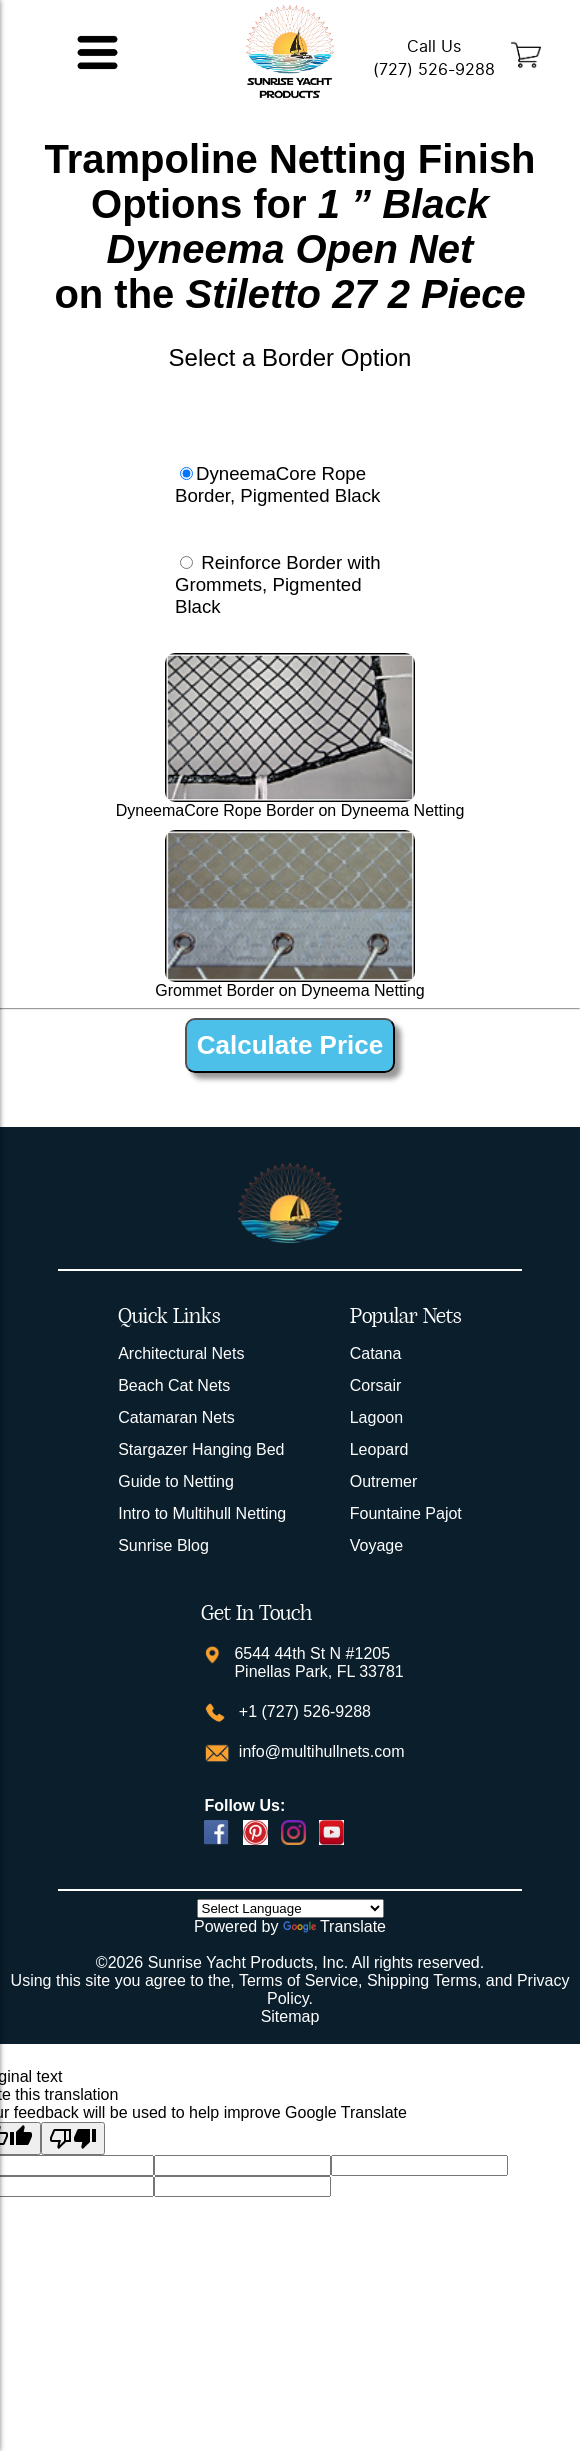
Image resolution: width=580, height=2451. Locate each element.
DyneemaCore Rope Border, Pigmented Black (277, 484)
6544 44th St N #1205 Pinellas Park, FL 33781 (318, 1662)
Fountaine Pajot (406, 1513)
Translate (334, 1926)
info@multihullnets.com (319, 1751)
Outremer (384, 1481)
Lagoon (376, 1417)
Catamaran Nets (176, 1417)
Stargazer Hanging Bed (201, 1449)
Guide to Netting (176, 1481)
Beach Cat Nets (174, 1385)
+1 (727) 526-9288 (302, 1711)
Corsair (376, 1385)
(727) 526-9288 (434, 69)
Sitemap (290, 2016)
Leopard (379, 1449)
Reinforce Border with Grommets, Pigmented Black (278, 584)
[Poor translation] (73, 2138)
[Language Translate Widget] (290, 1908)
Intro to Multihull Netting (202, 1513)
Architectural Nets (181, 1353)
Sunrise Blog (163, 1545)
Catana (376, 1353)
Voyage (376, 1545)
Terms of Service (298, 1980)
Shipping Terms (422, 1980)
